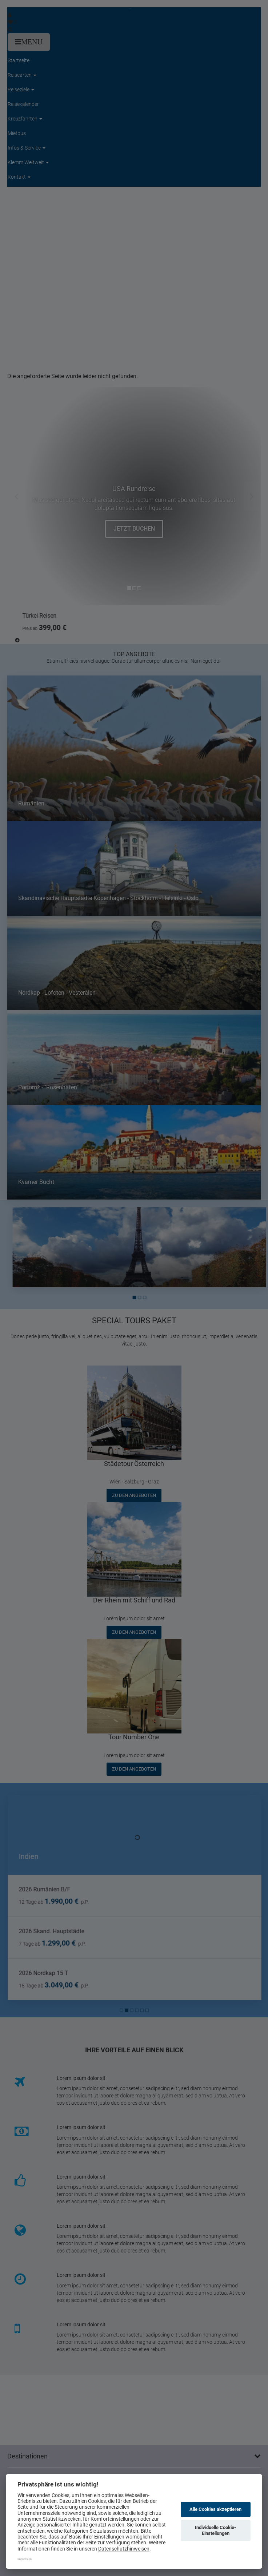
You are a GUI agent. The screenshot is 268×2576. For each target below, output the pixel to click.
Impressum (24, 2559)
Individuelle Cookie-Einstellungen (215, 2530)
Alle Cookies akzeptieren (215, 2509)
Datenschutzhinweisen (123, 2549)
